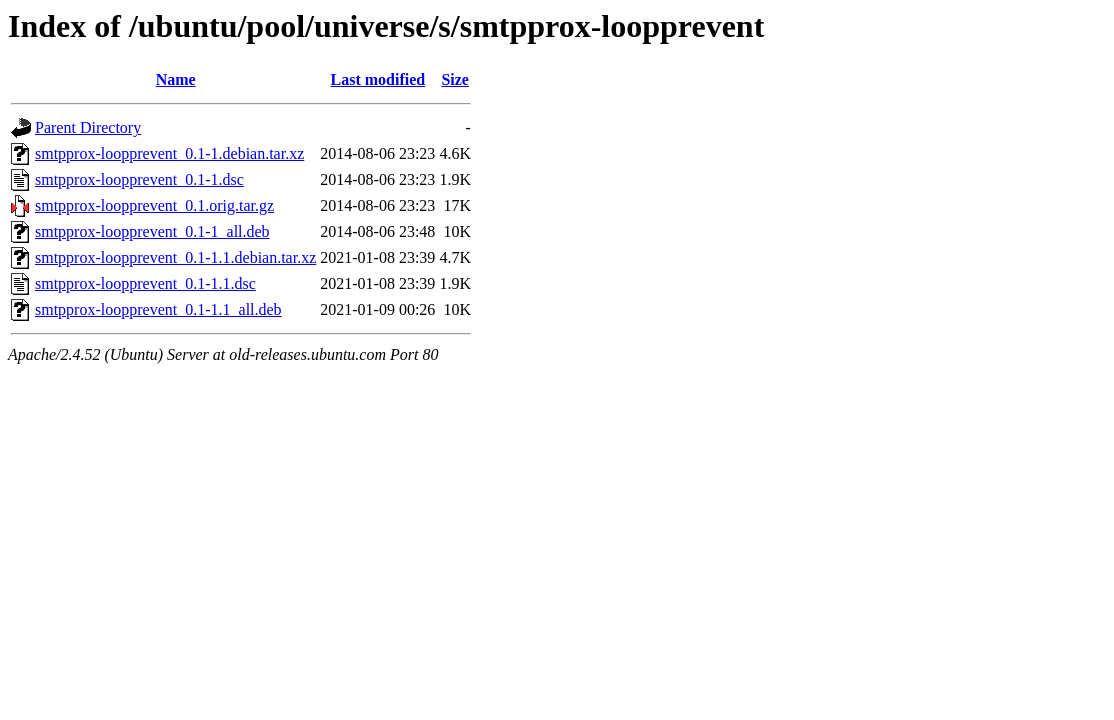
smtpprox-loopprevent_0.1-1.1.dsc (145, 283)
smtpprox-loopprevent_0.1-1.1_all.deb (158, 309)
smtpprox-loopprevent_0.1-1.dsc (139, 179)
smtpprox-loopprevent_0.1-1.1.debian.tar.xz (175, 257)
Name (176, 79)
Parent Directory (88, 127)
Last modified (377, 79)
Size (455, 79)
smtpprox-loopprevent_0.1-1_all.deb (152, 231)
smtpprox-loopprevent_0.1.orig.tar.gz (154, 205)
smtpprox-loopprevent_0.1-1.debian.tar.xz (169, 153)
